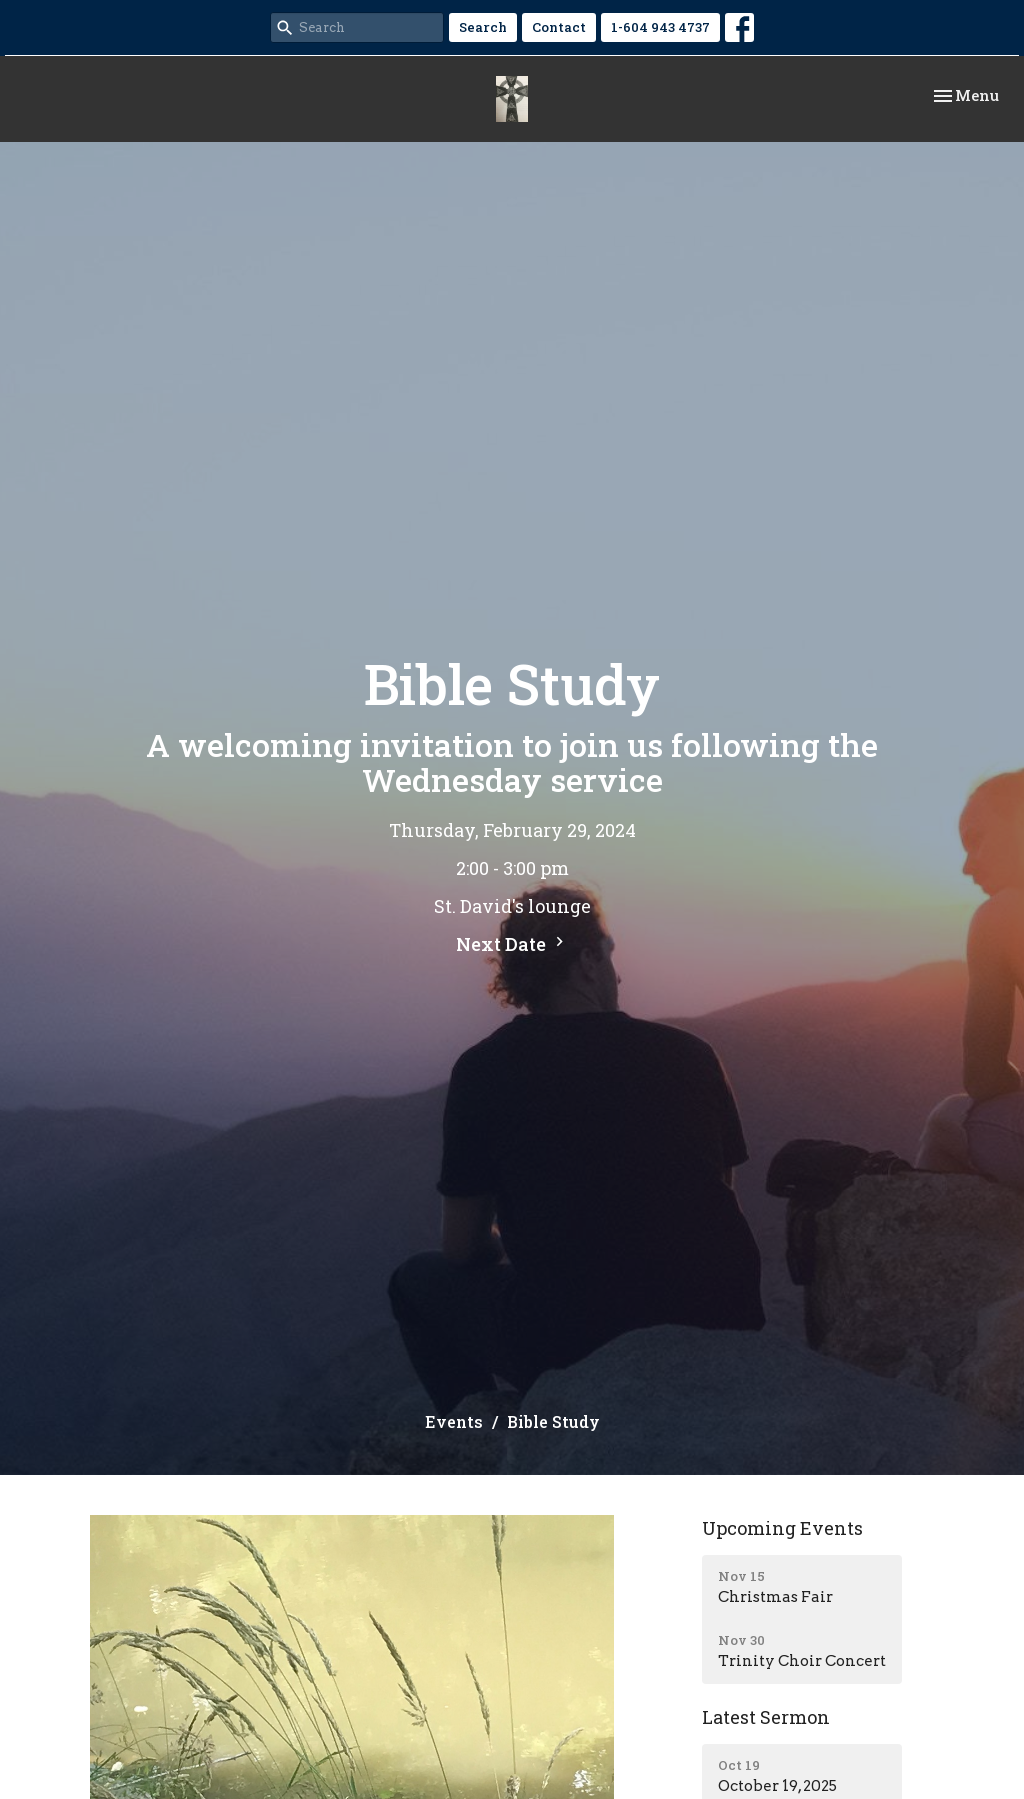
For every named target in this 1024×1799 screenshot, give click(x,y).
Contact (559, 27)
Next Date (512, 944)
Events (454, 1421)
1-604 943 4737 (660, 27)
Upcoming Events (782, 1528)
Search (483, 27)
